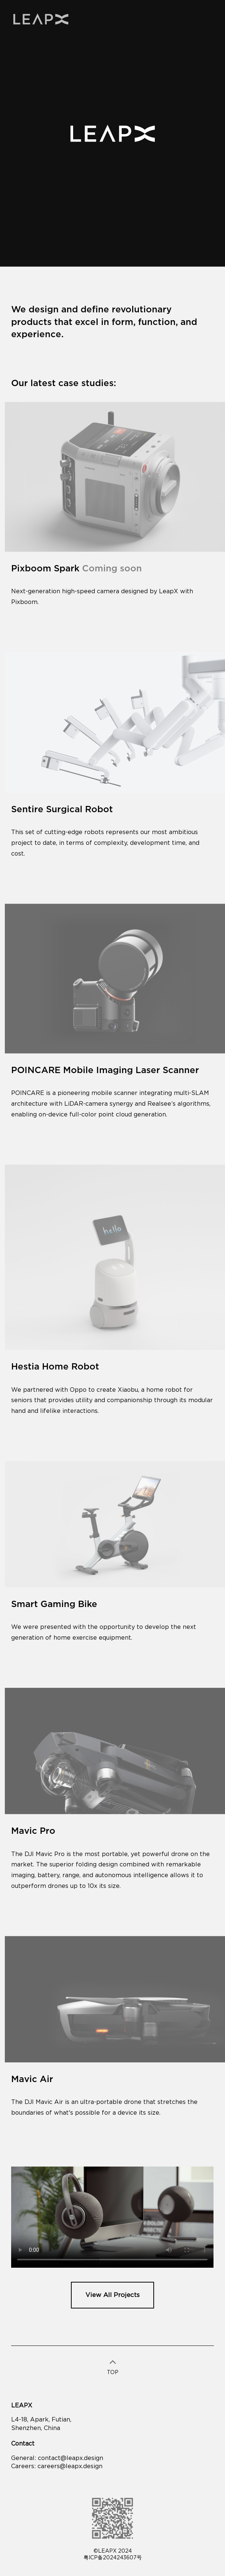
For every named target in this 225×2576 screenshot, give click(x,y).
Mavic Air (32, 2079)
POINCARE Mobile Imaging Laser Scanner (105, 1070)
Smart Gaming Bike (54, 1604)
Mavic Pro (33, 1831)
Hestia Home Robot (55, 1366)
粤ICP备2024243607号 (113, 2557)
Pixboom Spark (76, 568)
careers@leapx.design (70, 2466)
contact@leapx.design (70, 2458)
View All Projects (112, 2295)
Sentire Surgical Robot (62, 809)
